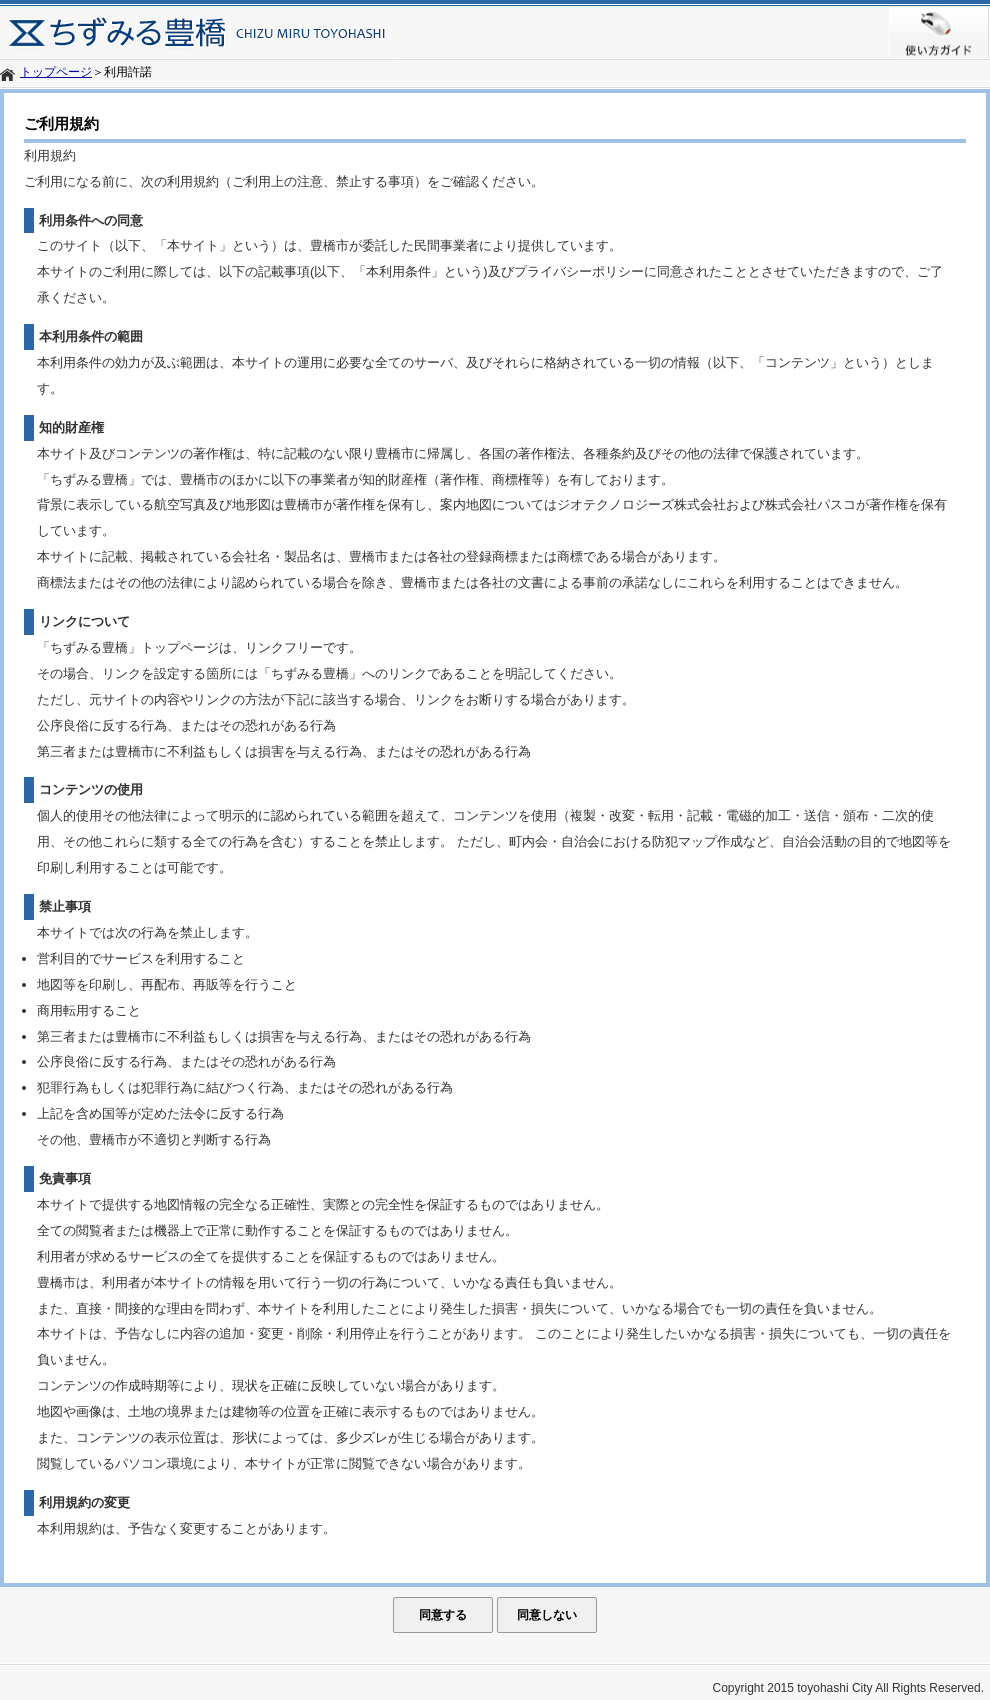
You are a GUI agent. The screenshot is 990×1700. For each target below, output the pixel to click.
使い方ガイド (939, 32)
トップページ (56, 72)
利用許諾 (128, 72)
